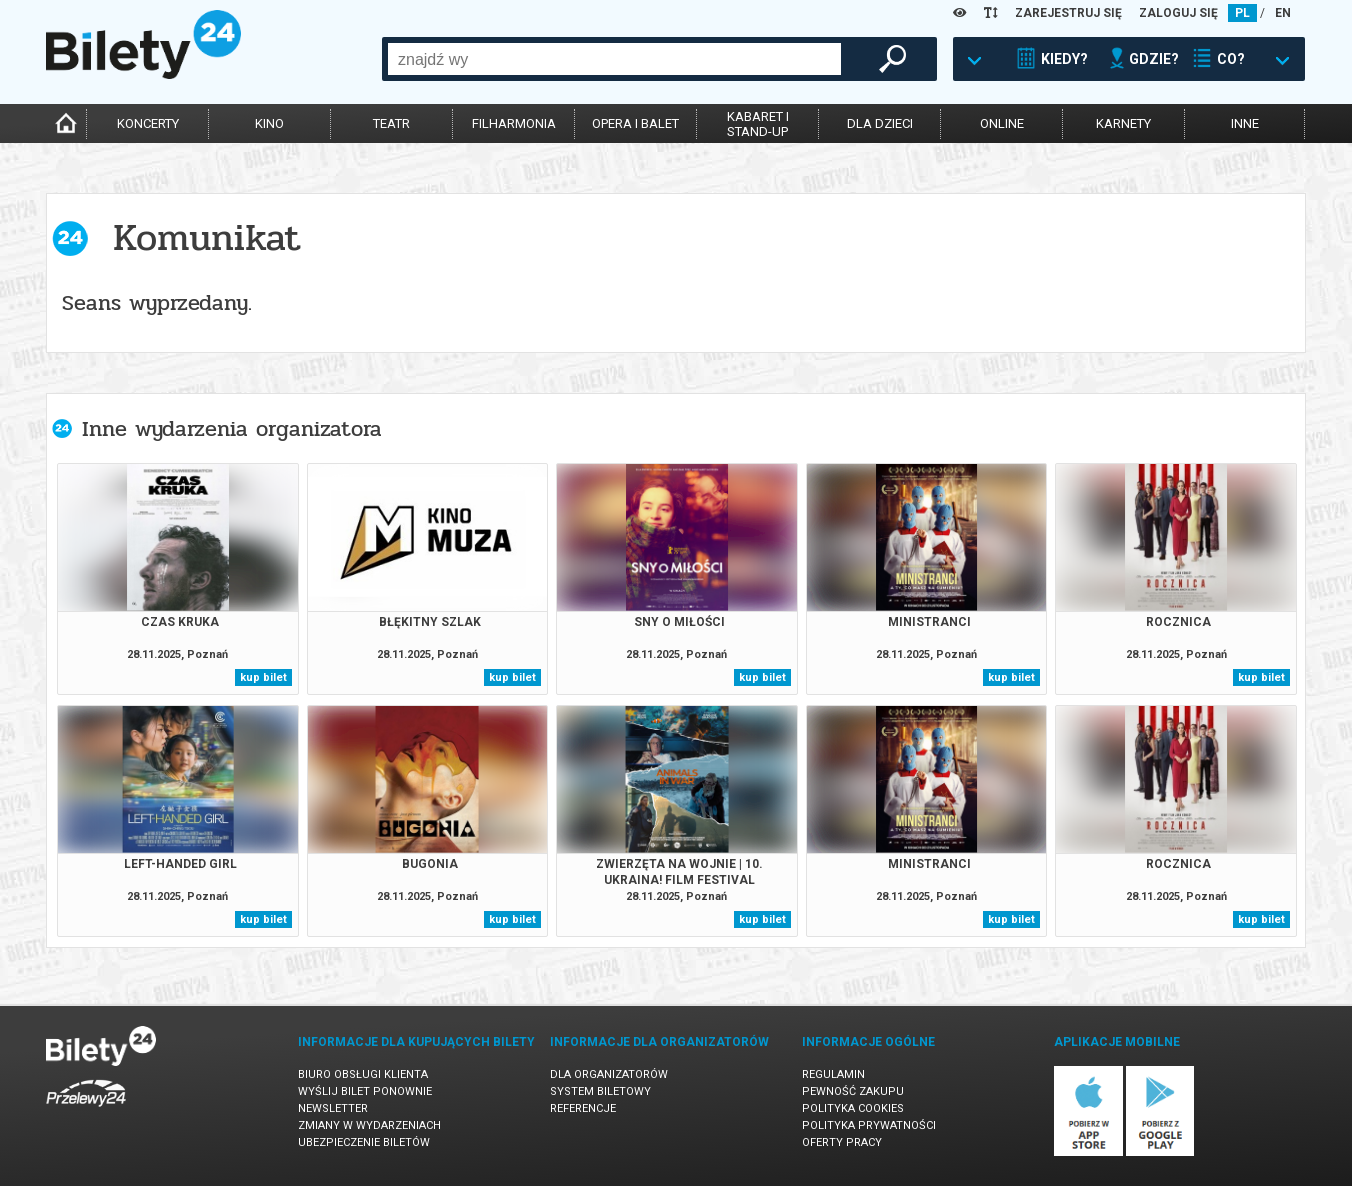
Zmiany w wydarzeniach (369, 1125)
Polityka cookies (853, 1108)
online (1002, 123)
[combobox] (614, 59)
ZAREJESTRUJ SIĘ (1068, 13)
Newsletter (333, 1108)
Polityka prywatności (869, 1125)
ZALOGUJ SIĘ (1178, 13)
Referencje (583, 1108)
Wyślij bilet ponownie (365, 1091)
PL (1242, 13)
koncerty (148, 123)
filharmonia (514, 123)
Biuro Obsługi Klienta (363, 1074)
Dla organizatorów (609, 1074)
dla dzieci (880, 123)
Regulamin (833, 1074)
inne (1245, 123)
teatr (391, 123)
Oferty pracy (842, 1142)
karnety (1123, 123)
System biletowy (600, 1091)
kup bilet (263, 677)
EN (1283, 13)
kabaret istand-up (758, 124)
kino (269, 123)
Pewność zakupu (853, 1091)
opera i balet (635, 123)
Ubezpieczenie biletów (364, 1142)
